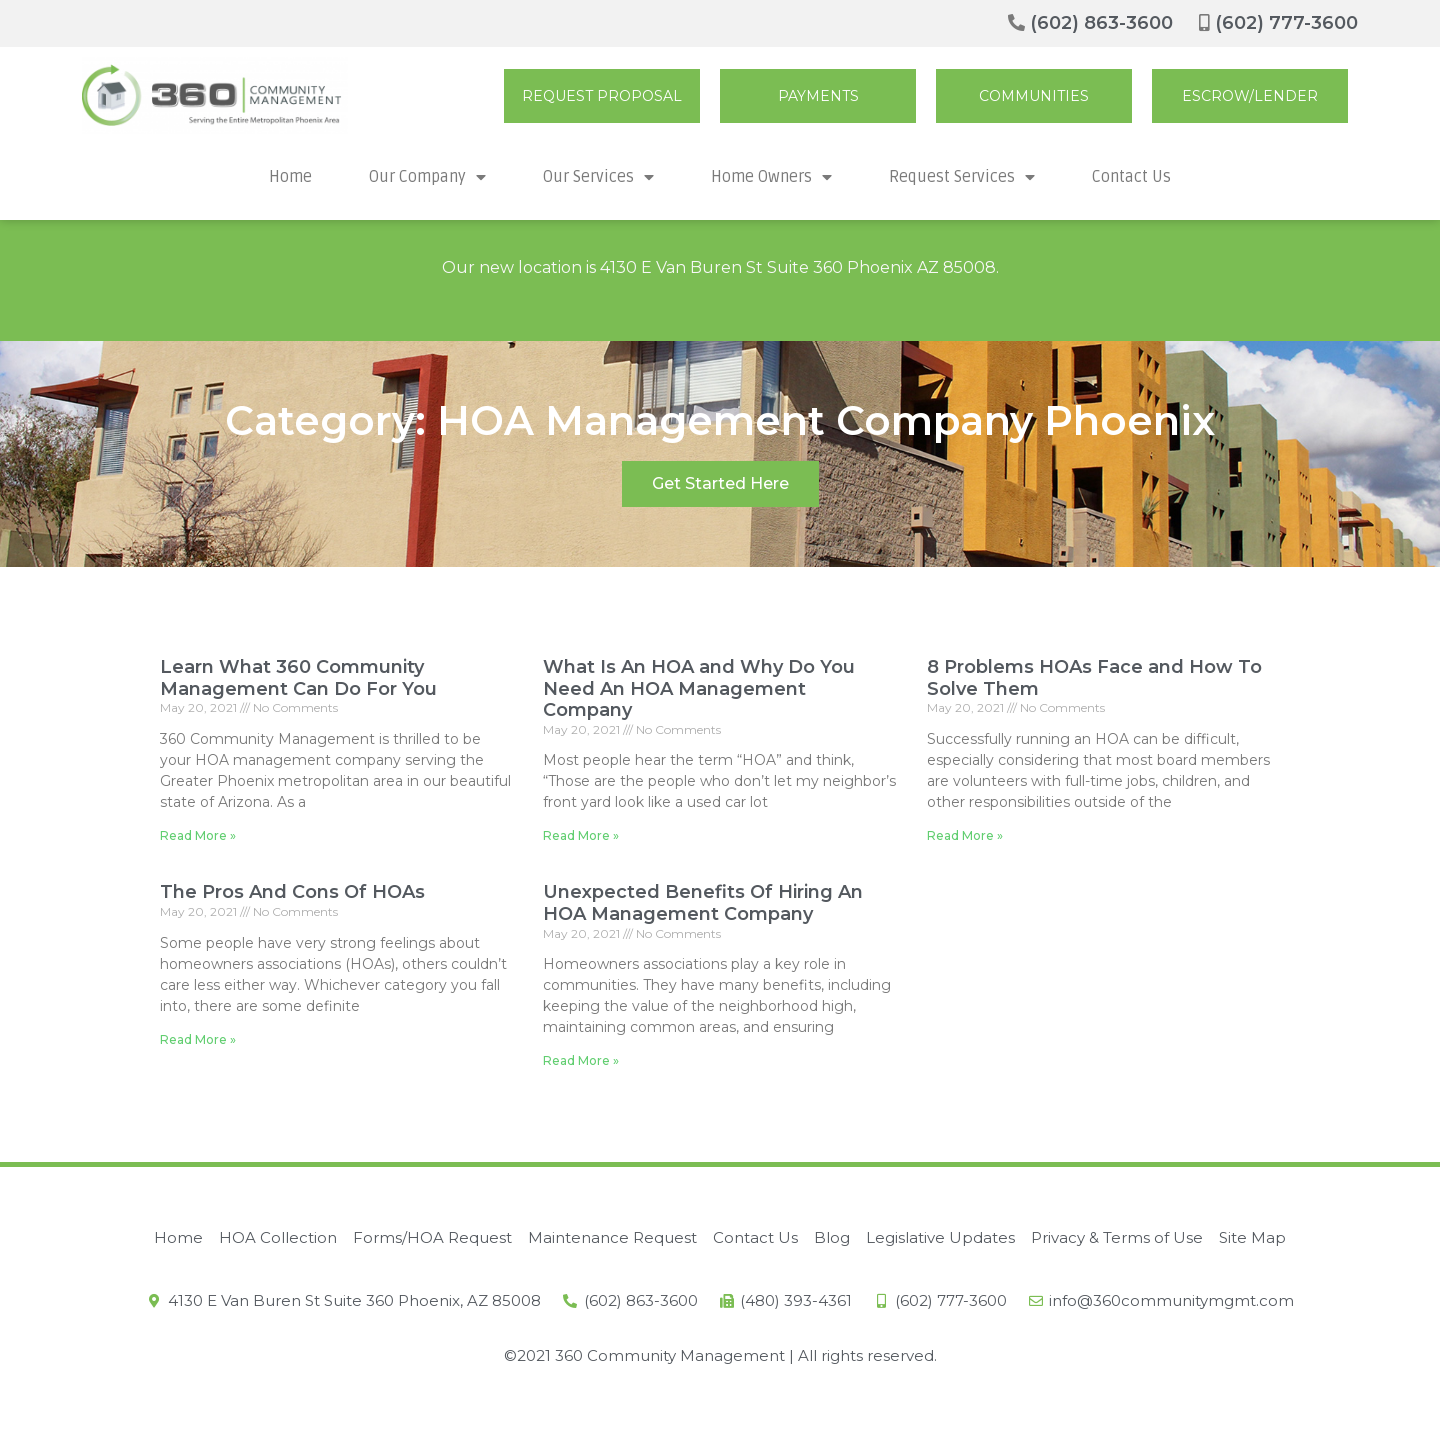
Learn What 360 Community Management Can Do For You (298, 678)
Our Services (598, 177)
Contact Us (1131, 177)
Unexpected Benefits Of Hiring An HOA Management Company (703, 903)
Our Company (427, 177)
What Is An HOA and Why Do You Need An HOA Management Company (699, 688)
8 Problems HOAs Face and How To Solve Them (1094, 678)
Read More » (198, 835)
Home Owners (771, 177)
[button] (602, 96)
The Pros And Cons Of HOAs (292, 892)
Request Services (962, 177)
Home (290, 177)
